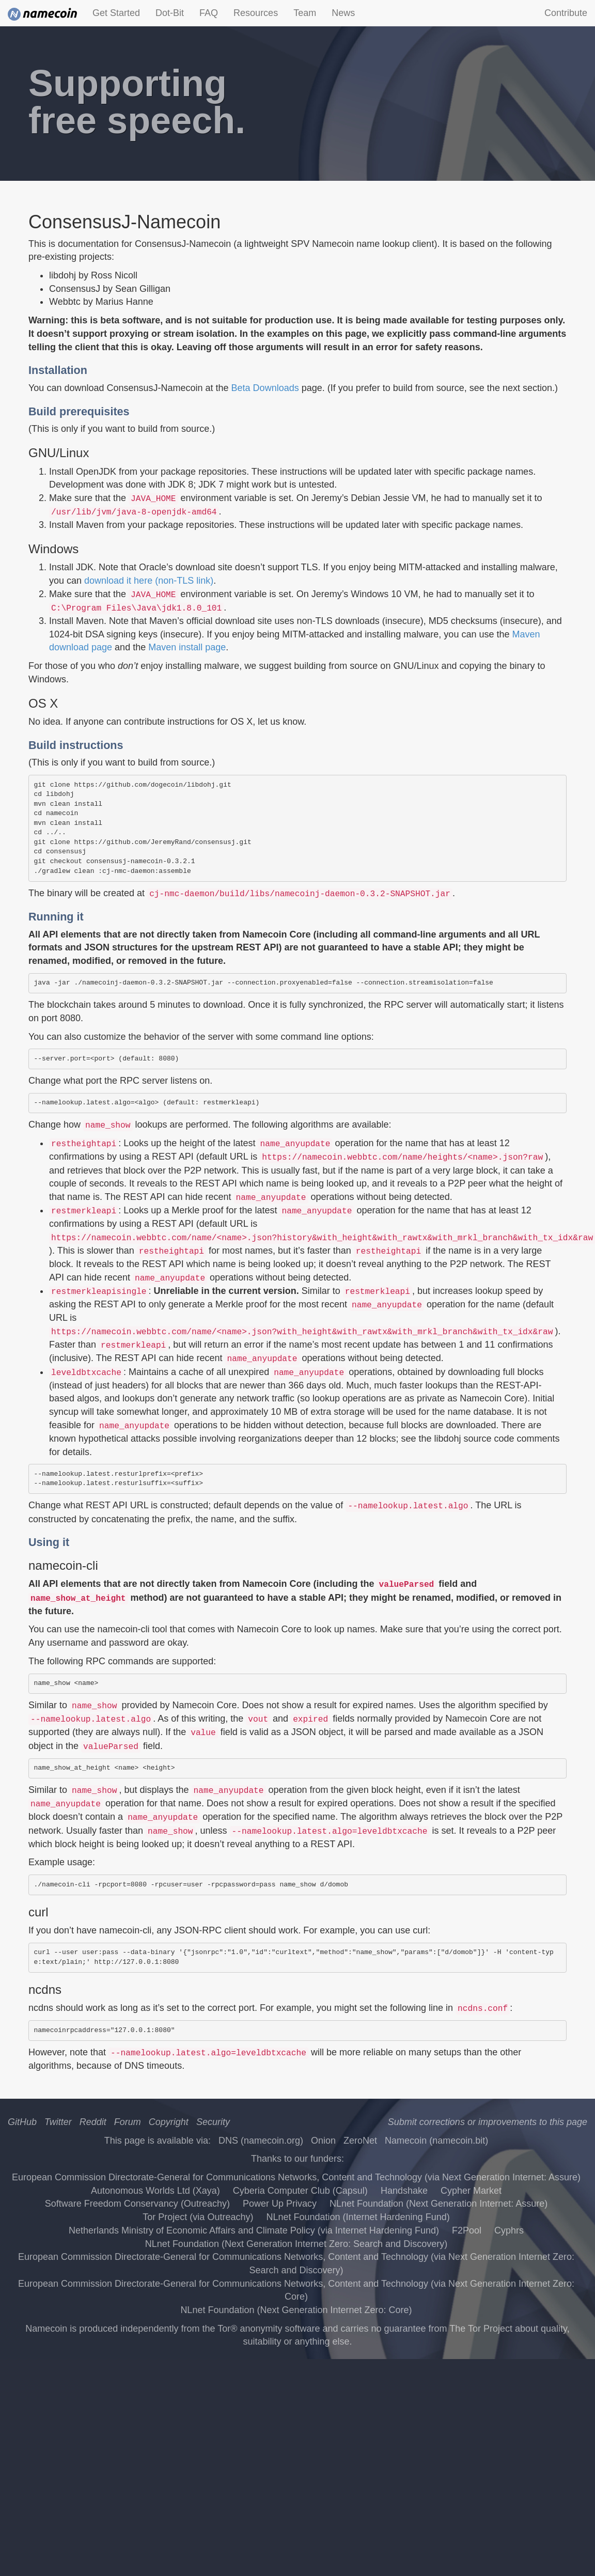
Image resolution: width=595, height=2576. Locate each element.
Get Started (116, 13)
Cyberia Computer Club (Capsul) (300, 2190)
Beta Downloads (265, 388)
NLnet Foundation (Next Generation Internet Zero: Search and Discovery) (296, 2244)
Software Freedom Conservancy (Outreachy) (137, 2203)
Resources (255, 13)
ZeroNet (360, 2140)
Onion (323, 2140)
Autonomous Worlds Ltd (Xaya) (155, 2190)
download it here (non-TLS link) (148, 580)
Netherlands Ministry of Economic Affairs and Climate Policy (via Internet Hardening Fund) (254, 2230)
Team (304, 13)
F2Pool (466, 2230)
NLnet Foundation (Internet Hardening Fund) (357, 2217)
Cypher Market (471, 2190)
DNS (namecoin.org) (260, 2140)
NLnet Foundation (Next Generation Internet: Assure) (438, 2203)
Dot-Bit (169, 13)
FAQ (208, 13)
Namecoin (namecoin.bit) (436, 2140)
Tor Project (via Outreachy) (198, 2217)
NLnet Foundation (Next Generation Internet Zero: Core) (296, 2310)
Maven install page (187, 647)
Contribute (565, 13)
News (343, 13)
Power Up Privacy (280, 2203)
